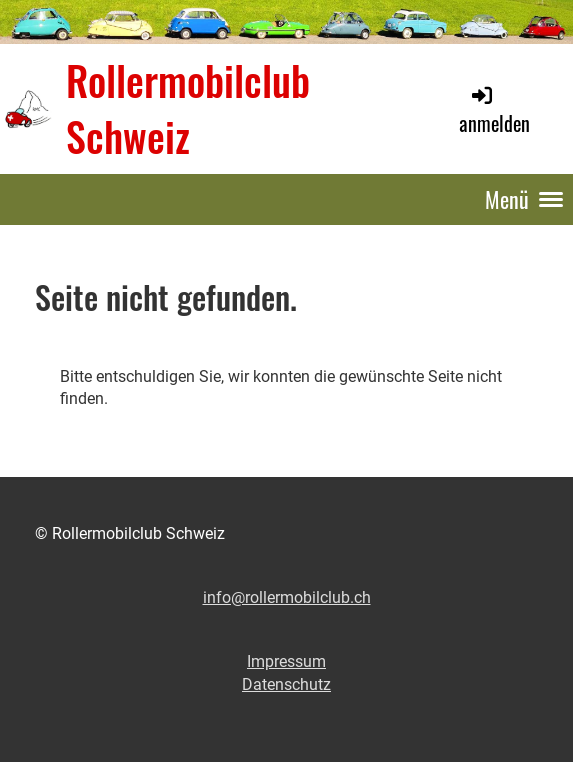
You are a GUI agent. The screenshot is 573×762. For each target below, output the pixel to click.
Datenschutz (286, 684)
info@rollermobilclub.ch (287, 597)
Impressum (286, 661)
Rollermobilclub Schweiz (188, 108)
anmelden (494, 110)
